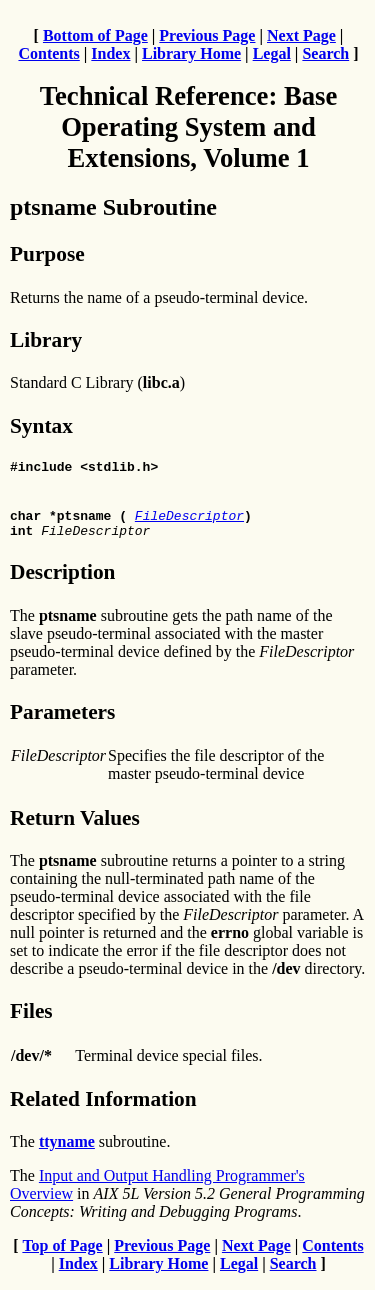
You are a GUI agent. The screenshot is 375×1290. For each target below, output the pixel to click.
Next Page (301, 35)
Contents (48, 53)
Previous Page (207, 35)
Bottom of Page (95, 35)
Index (110, 53)
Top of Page (62, 1254)
